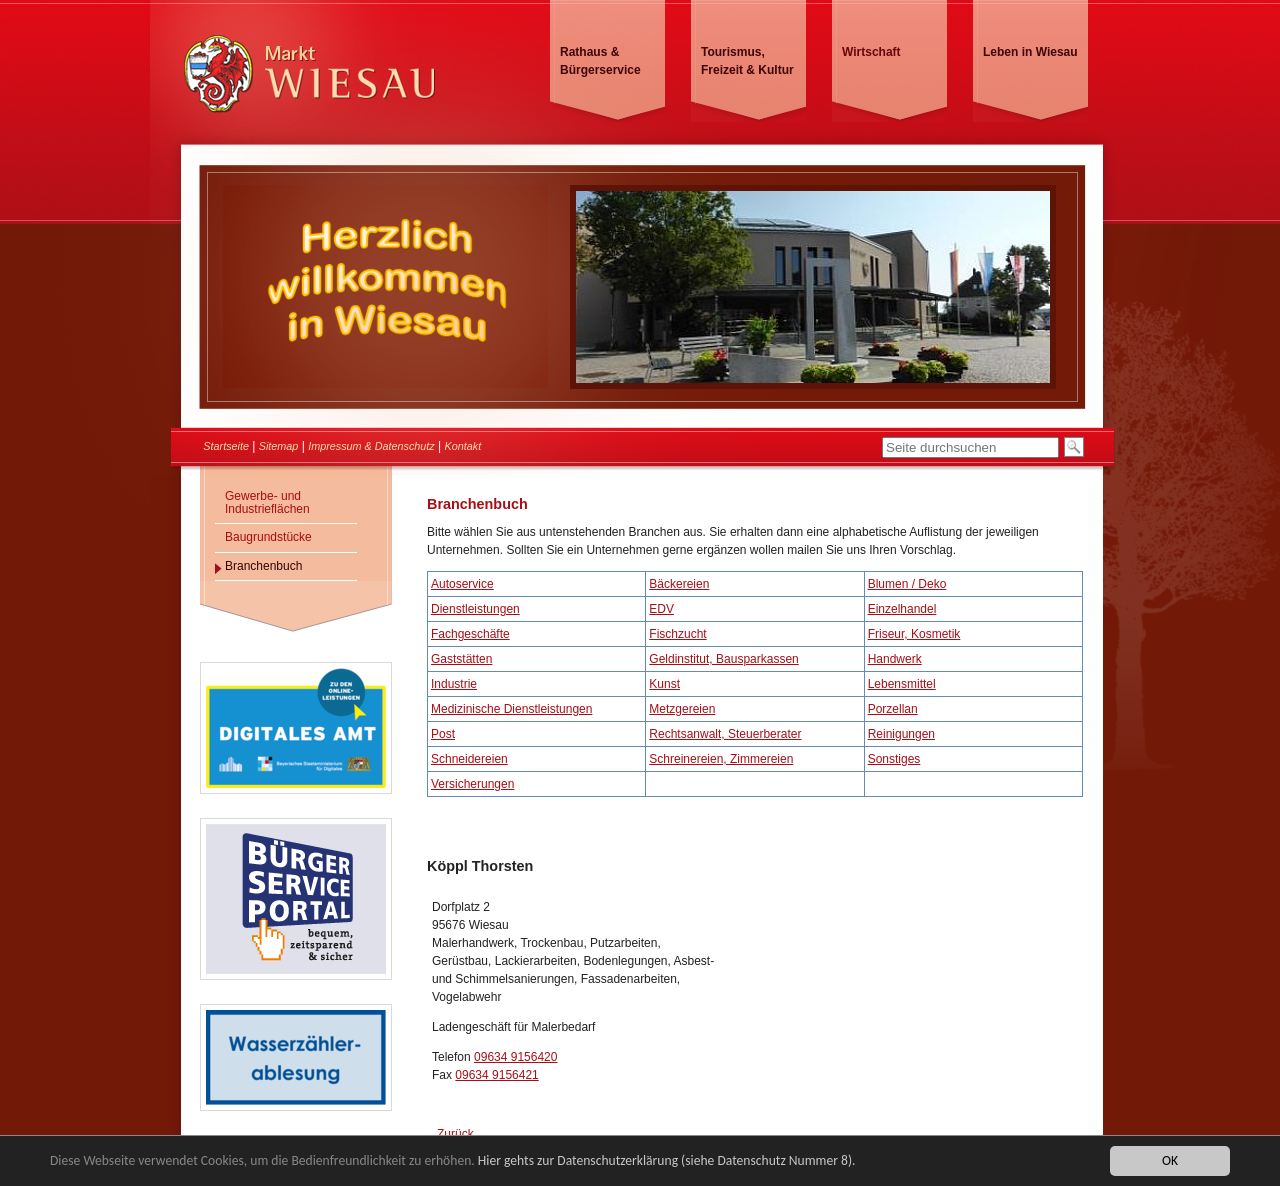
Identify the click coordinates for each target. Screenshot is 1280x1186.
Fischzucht (677, 634)
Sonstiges (894, 759)
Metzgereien (682, 709)
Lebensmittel (902, 684)
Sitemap (279, 446)
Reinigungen (901, 734)
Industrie (454, 684)
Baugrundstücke (268, 537)
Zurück (455, 1134)
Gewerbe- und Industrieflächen (267, 502)
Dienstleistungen (475, 609)
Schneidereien (469, 759)
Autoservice (462, 584)
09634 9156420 (515, 1057)
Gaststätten (461, 659)
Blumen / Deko (907, 584)
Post (443, 734)
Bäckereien (679, 584)
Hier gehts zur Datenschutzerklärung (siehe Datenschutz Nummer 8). (667, 1160)
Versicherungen (472, 784)
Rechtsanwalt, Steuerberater (725, 734)
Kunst (664, 684)
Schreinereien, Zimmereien (721, 759)
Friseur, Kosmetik (914, 634)
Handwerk (895, 659)
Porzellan (893, 709)
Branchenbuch (263, 566)
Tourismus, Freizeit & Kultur (747, 61)
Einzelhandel (902, 609)
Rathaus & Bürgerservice (600, 61)
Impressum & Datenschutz (371, 446)
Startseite (226, 446)
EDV (661, 609)
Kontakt (463, 446)
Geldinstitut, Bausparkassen (723, 659)
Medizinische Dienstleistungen (511, 709)
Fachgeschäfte (470, 634)
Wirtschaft (871, 52)
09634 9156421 (496, 1075)
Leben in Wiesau (1030, 52)
